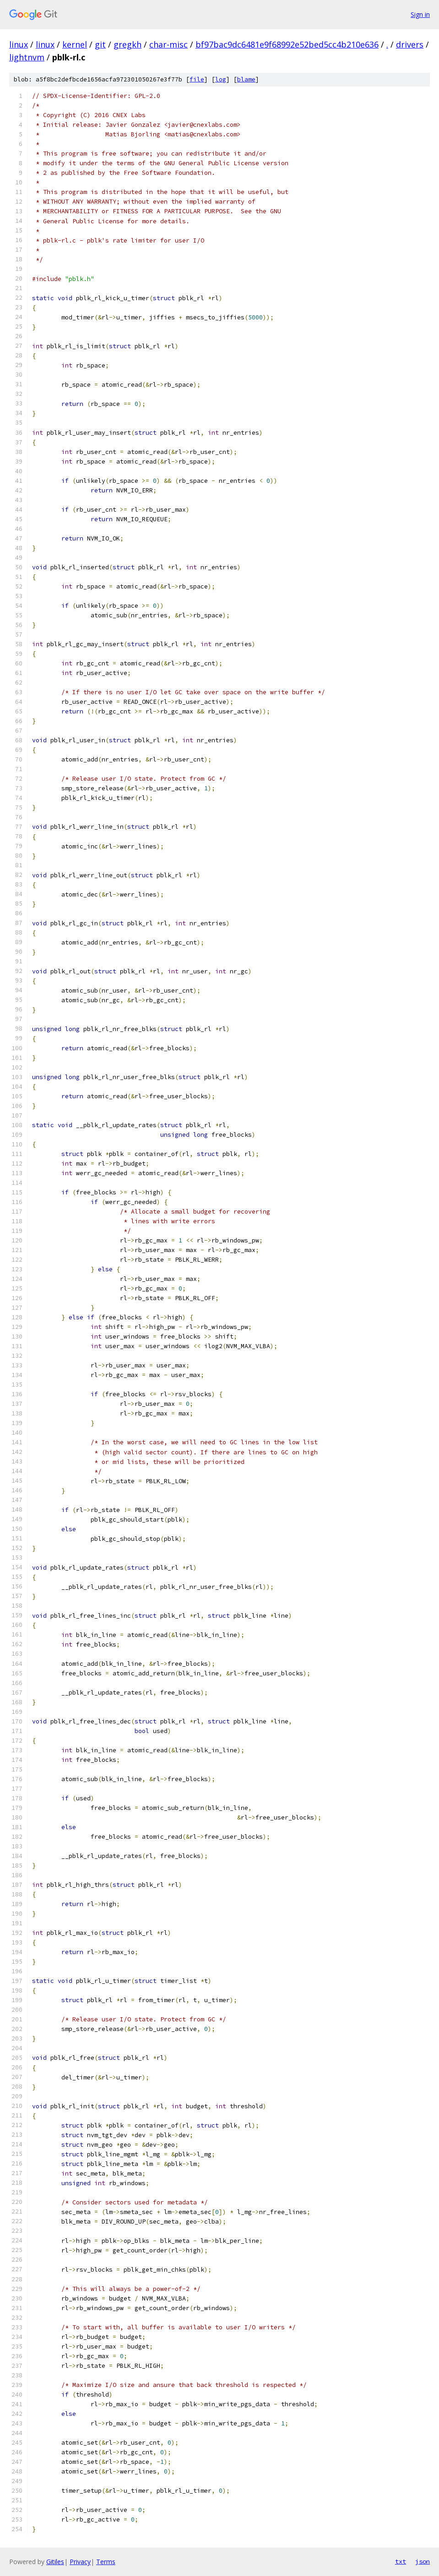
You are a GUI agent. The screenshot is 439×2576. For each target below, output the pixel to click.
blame (246, 79)
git (100, 44)
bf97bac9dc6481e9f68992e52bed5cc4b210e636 (287, 44)
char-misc (168, 44)
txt (400, 2561)
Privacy (80, 2561)
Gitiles (55, 2561)
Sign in (420, 14)
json (422, 2561)
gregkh (127, 44)
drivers (409, 44)
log (220, 79)
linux (18, 44)
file (197, 79)
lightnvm (26, 57)
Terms (105, 2561)
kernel (74, 44)
